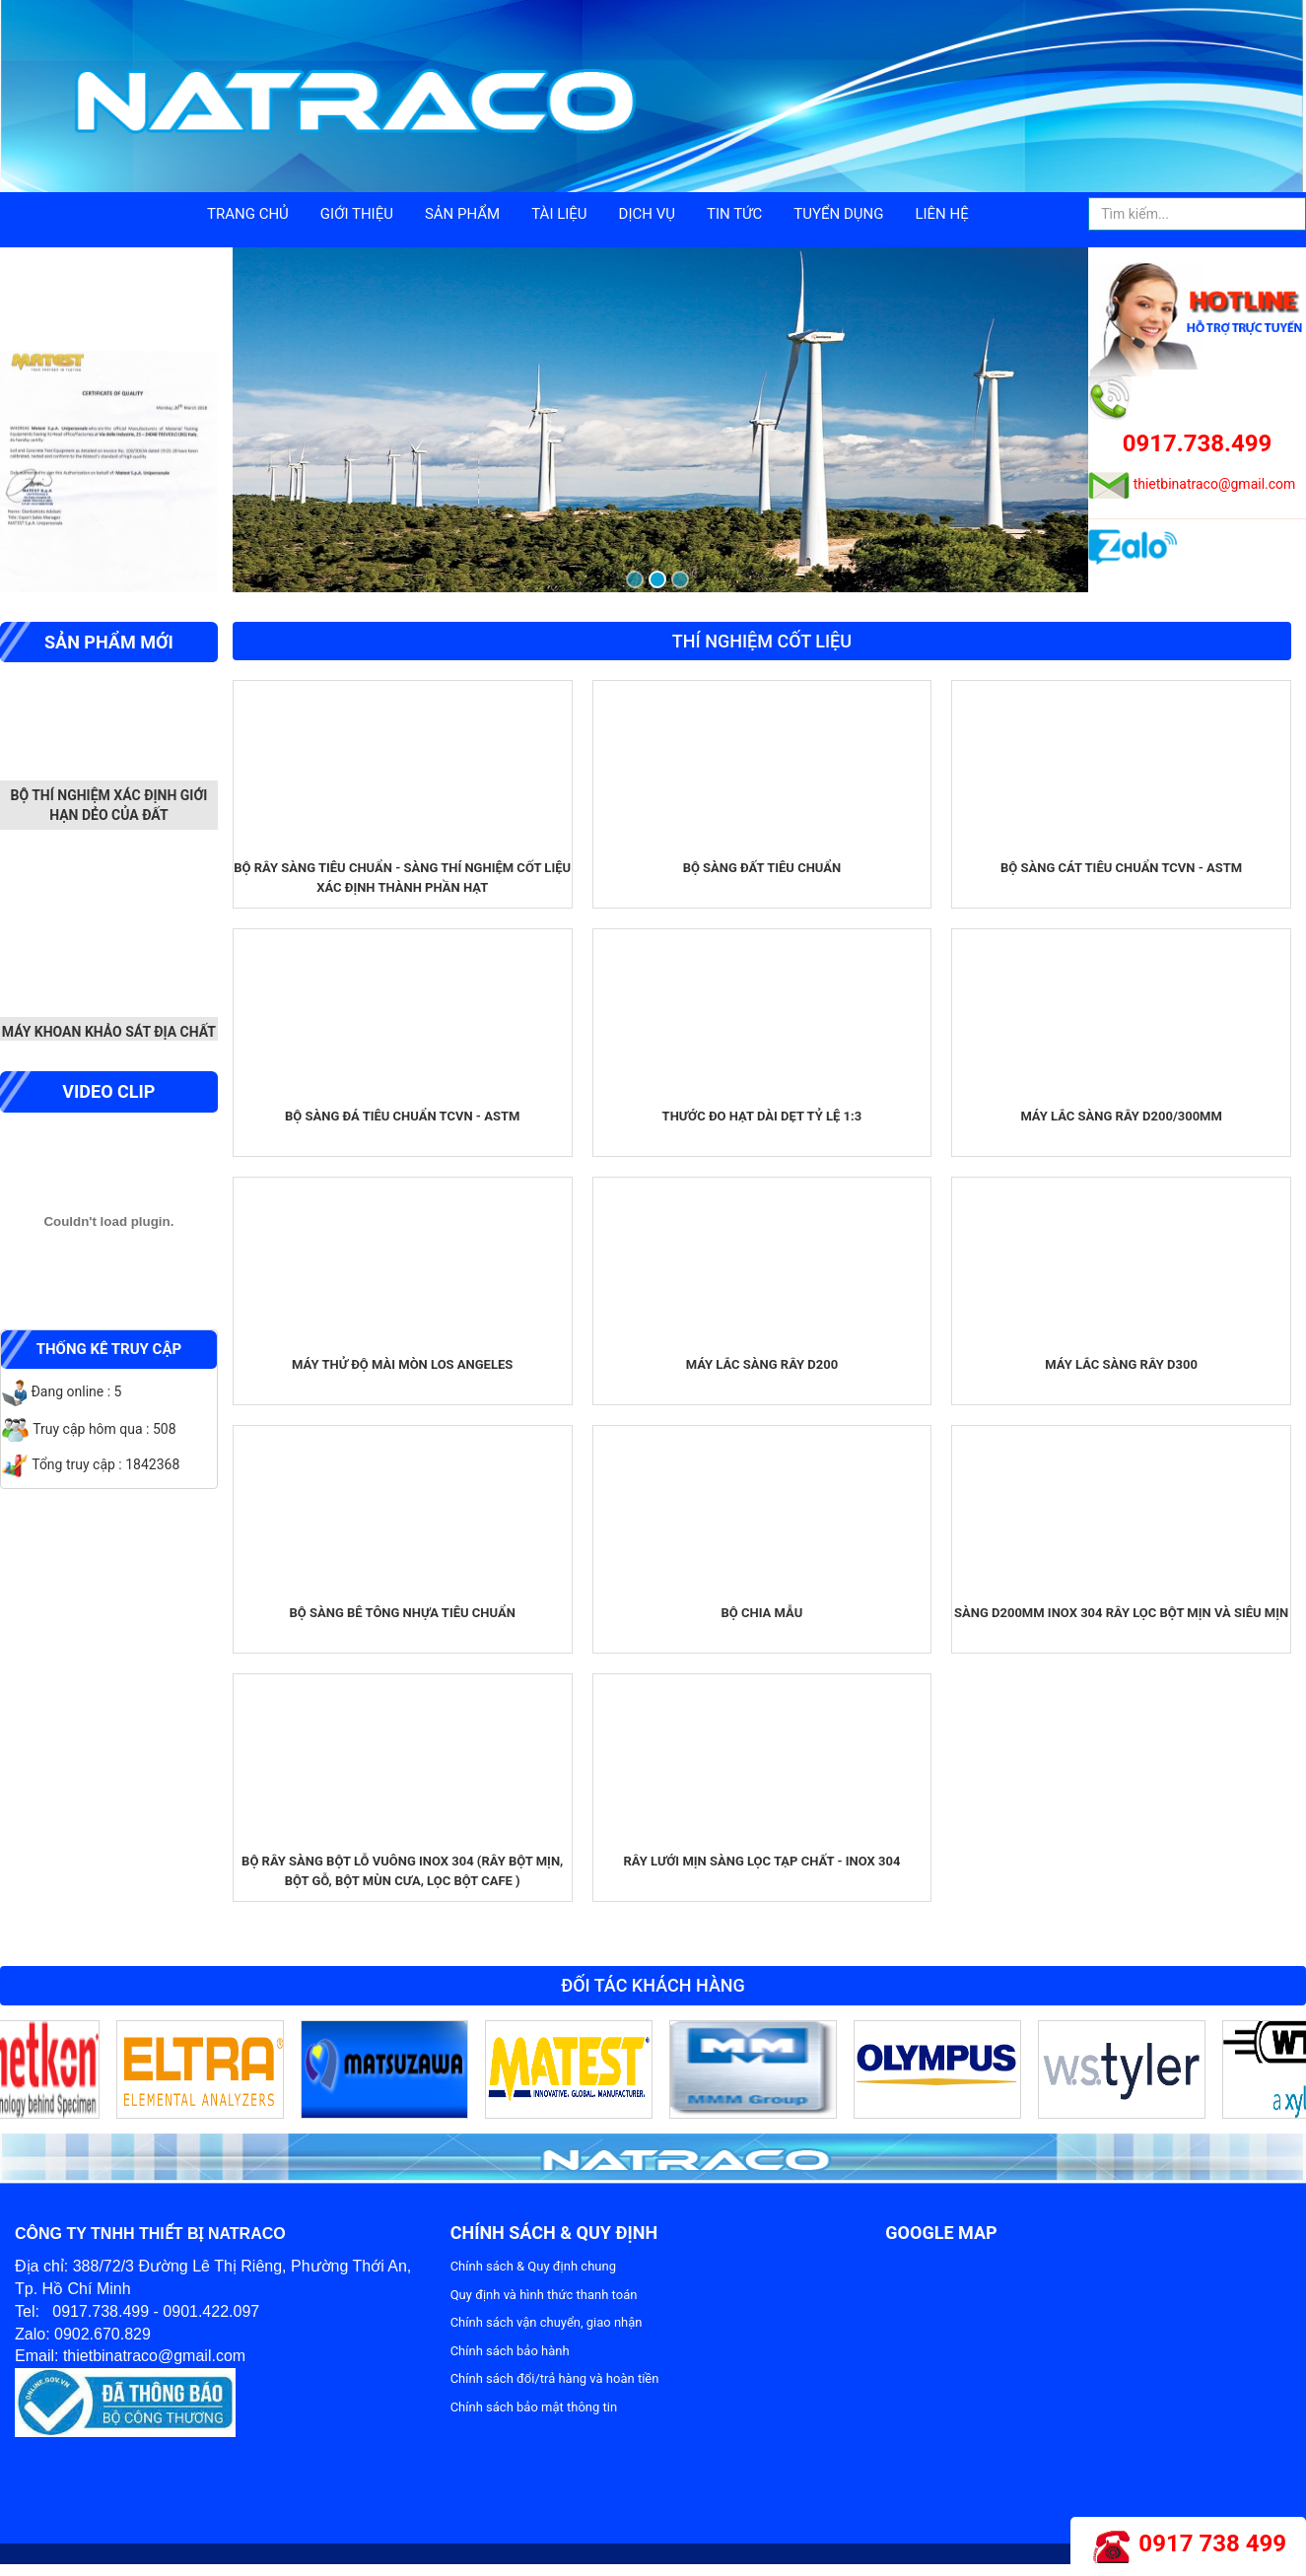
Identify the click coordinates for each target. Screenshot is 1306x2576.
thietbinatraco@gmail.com (1215, 484)
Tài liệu (558, 214)
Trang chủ (248, 214)
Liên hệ (941, 214)
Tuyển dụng (838, 214)
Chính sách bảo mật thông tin (533, 2407)
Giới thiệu (356, 214)
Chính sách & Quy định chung (533, 2266)
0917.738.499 (1197, 443)
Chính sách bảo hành (510, 2350)
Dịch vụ (647, 214)
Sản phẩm (462, 214)
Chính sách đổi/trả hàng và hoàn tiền (554, 2378)
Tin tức (734, 214)
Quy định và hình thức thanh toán (544, 2294)
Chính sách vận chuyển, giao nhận (546, 2322)
